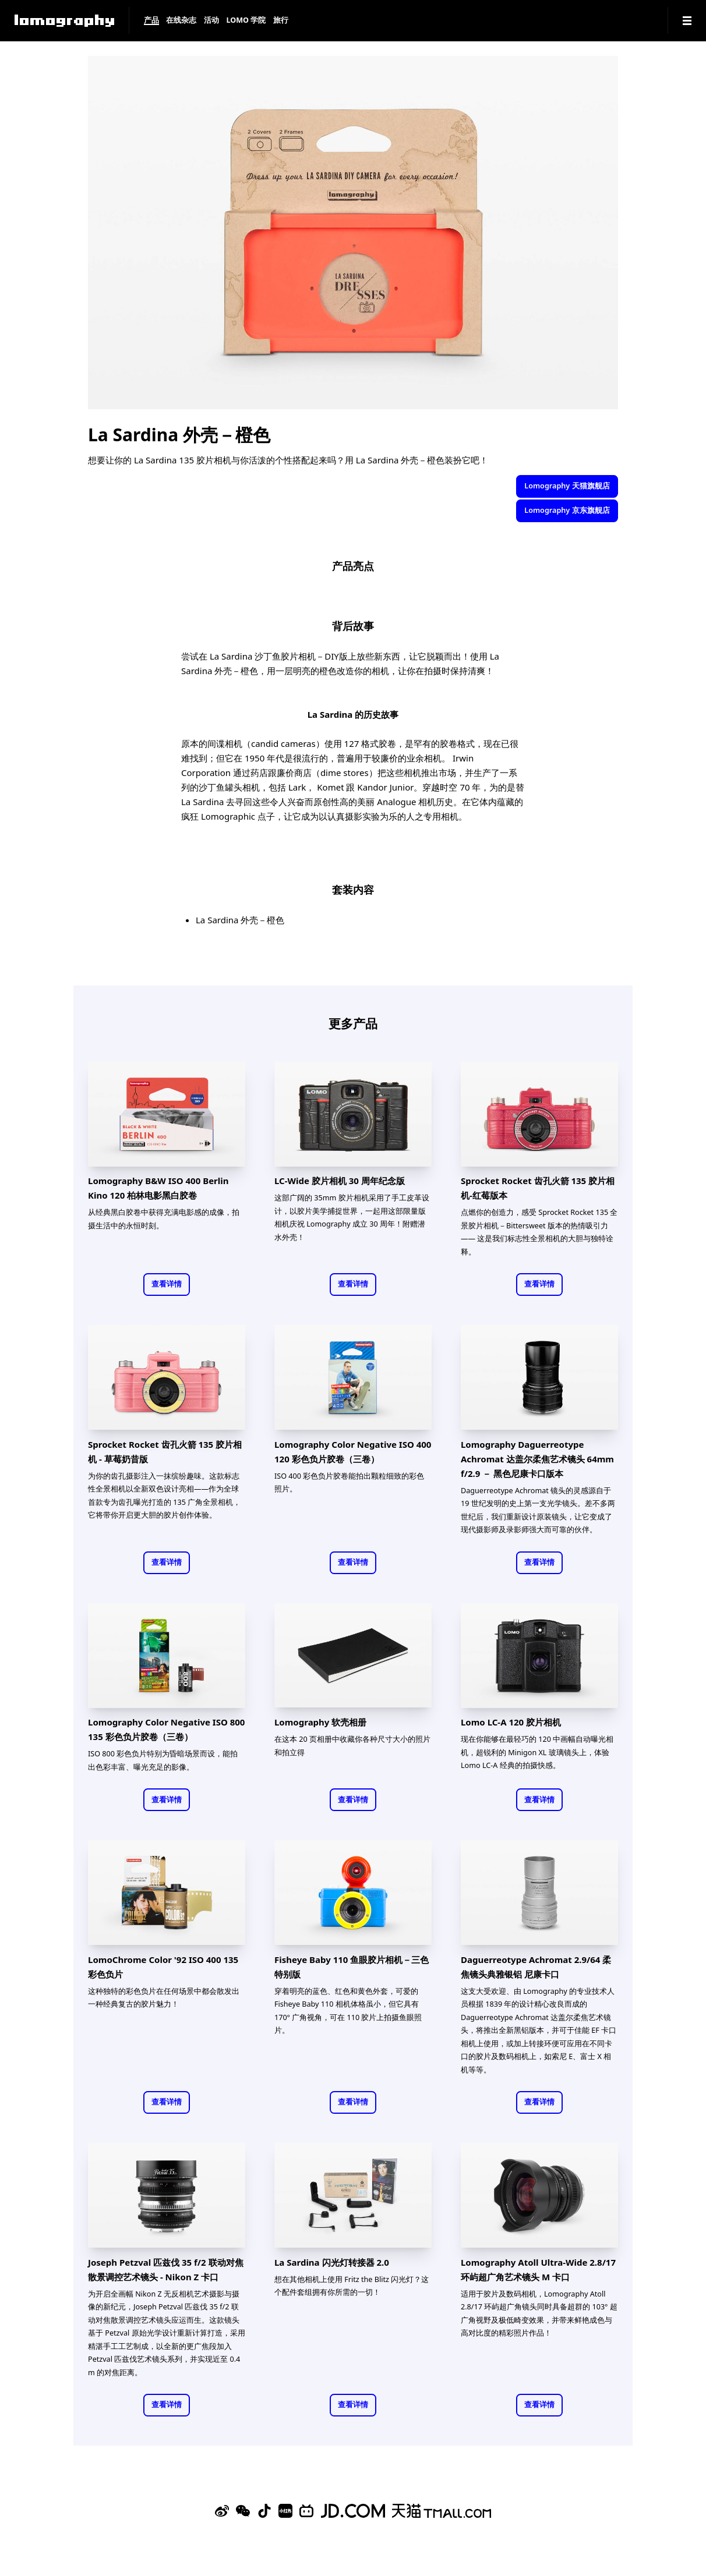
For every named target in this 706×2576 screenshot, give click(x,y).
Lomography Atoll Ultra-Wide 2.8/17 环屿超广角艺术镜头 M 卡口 (538, 2269)
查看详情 (166, 1284)
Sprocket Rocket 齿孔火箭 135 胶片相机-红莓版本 (538, 1188)
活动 (211, 20)
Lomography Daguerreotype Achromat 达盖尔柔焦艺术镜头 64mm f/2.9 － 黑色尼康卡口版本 (537, 1458)
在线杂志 (181, 20)
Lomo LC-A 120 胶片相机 (511, 1722)
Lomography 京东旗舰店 (566, 510)
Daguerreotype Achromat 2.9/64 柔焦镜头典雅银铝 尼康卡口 (536, 1967)
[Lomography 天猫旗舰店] (441, 2511)
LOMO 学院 (246, 20)
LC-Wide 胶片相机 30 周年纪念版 (339, 1180)
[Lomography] (64, 21)
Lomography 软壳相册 (320, 1722)
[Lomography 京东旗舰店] (353, 2511)
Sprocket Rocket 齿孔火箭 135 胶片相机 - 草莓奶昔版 (165, 1451)
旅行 (280, 20)
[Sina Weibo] (222, 2511)
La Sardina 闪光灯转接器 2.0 (331, 2262)
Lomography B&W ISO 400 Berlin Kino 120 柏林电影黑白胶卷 (158, 1188)
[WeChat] (243, 2511)
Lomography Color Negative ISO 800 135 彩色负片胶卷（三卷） (166, 1729)
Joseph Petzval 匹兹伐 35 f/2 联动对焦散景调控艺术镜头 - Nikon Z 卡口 (165, 2269)
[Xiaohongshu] (285, 2511)
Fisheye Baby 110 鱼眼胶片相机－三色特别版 (351, 1967)
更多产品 (353, 1023)
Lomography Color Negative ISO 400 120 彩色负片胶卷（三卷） (352, 1451)
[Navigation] (687, 20)
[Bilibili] (306, 2511)
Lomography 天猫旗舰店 (566, 486)
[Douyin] (264, 2511)
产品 (151, 20)
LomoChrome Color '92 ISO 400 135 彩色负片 (163, 1967)
